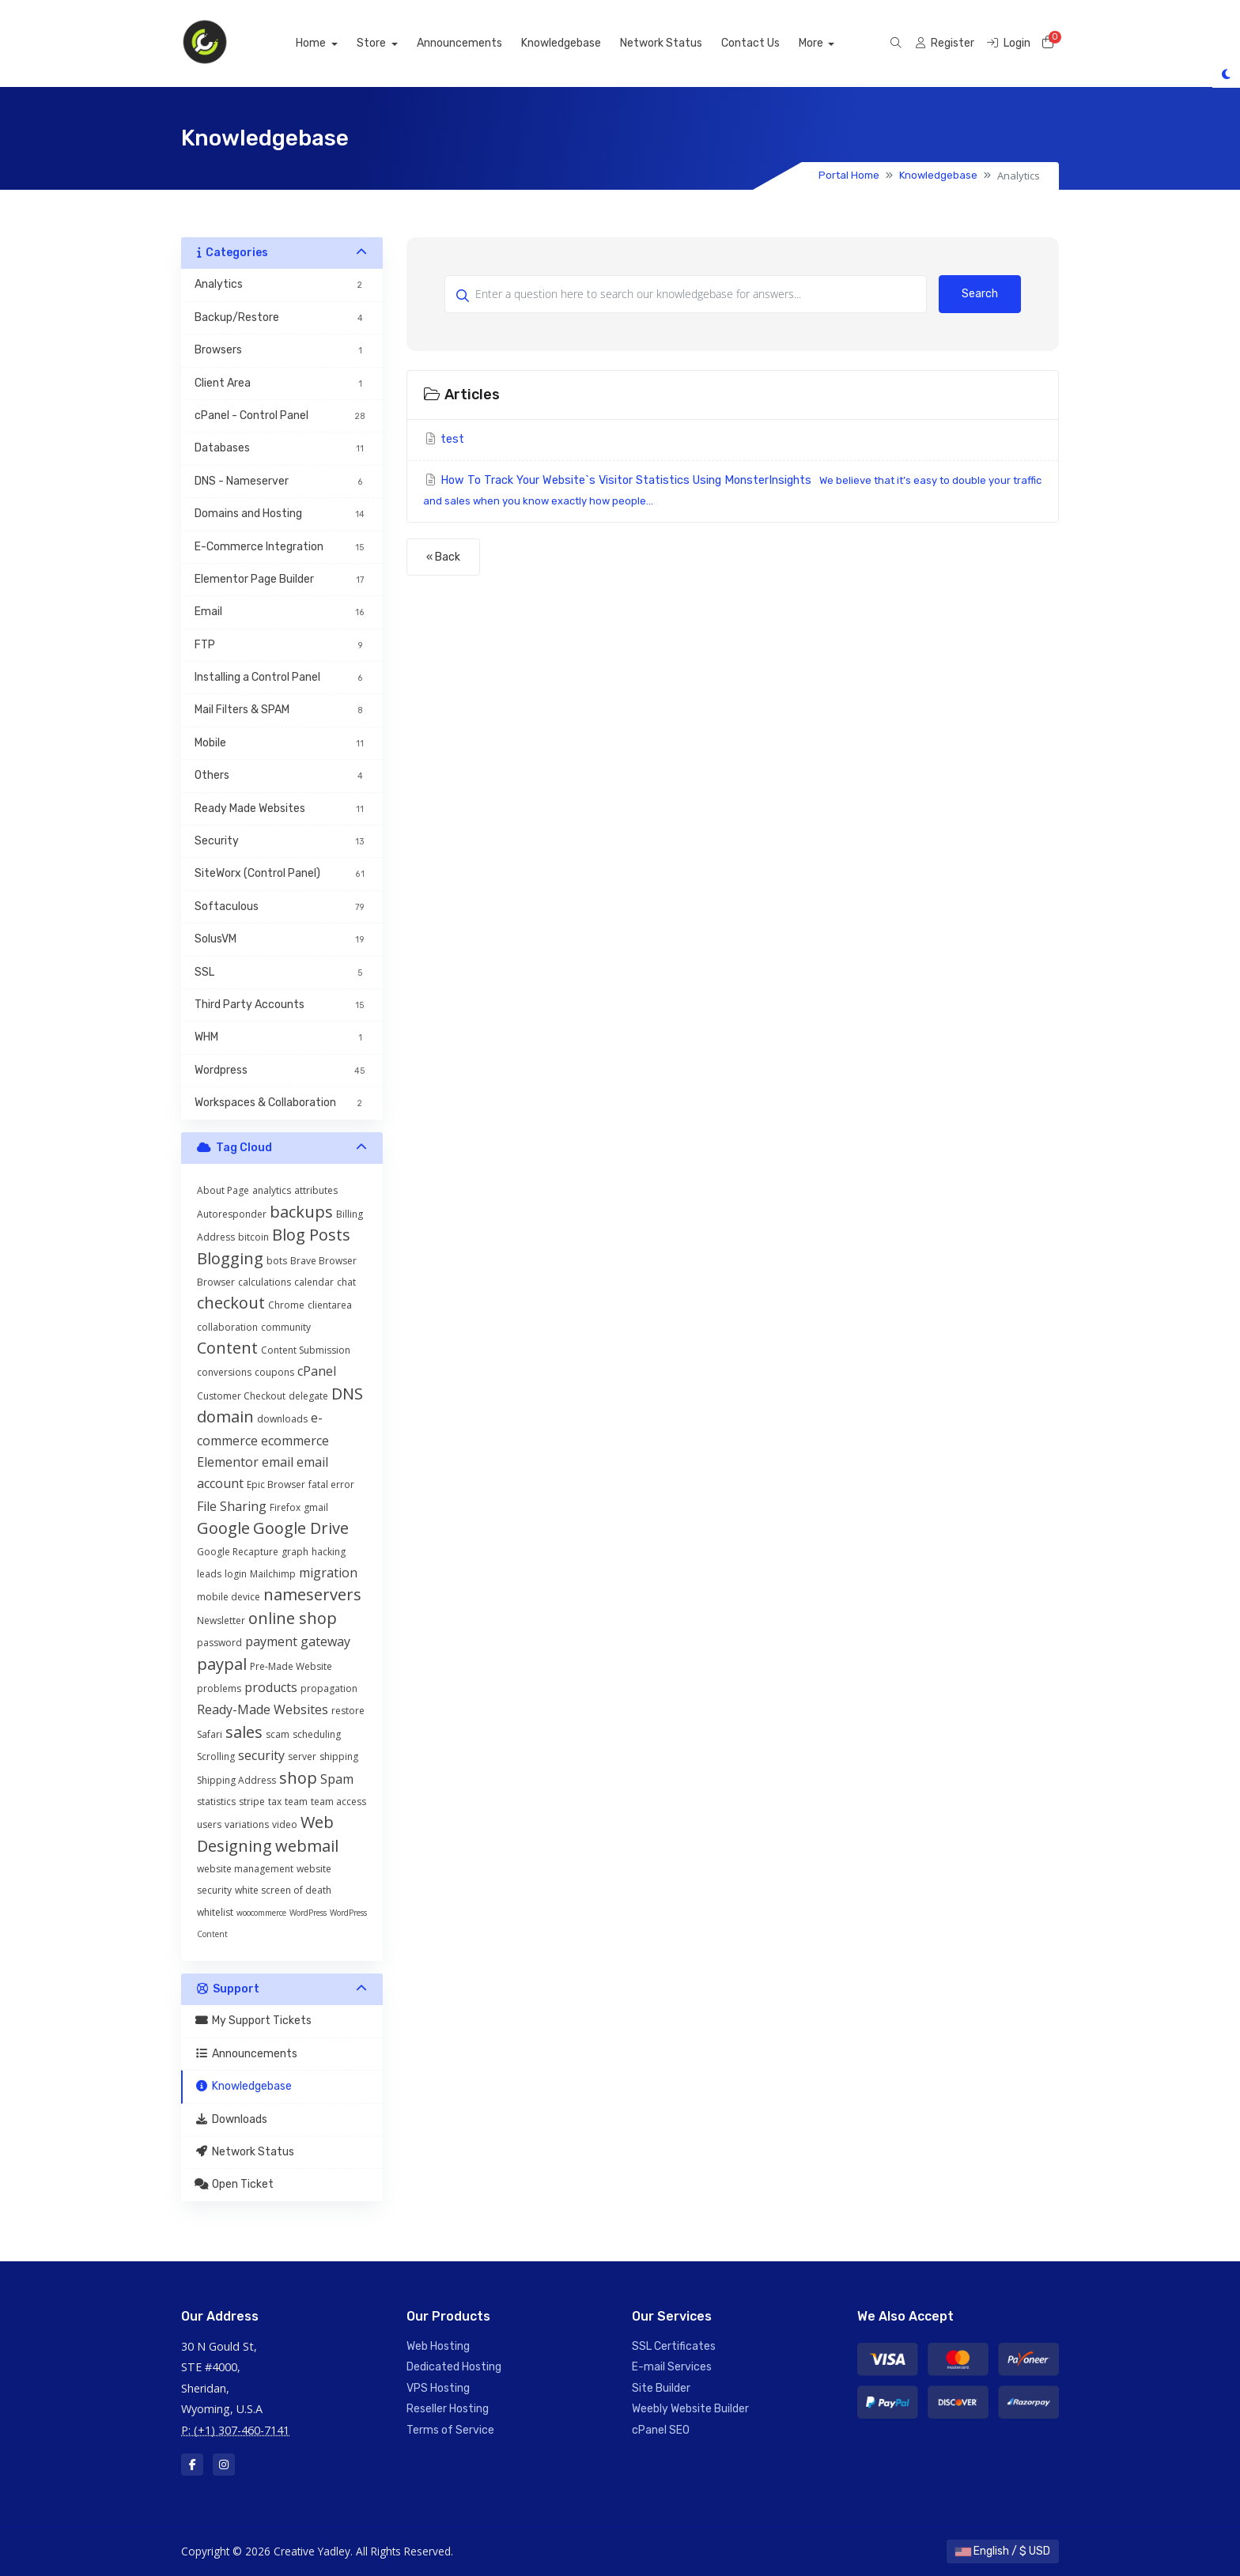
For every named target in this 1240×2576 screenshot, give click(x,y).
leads (209, 1574)
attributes (316, 1190)
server (302, 1756)
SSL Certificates (674, 2346)
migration (328, 1572)
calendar (314, 1282)
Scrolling (216, 1756)
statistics (216, 1801)
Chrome (286, 1305)
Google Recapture (237, 1551)
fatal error (331, 1484)
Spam (336, 1779)
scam (277, 1734)
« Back (443, 557)
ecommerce (295, 1440)
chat (346, 1282)
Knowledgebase (578, 43)
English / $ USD (1002, 2551)
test (443, 439)
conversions (224, 1372)
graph (295, 1551)
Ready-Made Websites (262, 1709)
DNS (347, 1393)
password (219, 1642)
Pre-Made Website (291, 1666)
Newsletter (221, 1620)
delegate (308, 1396)
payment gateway (297, 1641)
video (284, 1824)
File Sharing (232, 1506)
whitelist (215, 1912)
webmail (306, 1845)
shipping (338, 1756)
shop (298, 1777)
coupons (274, 1372)
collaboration (227, 1327)
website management (245, 1868)
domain (225, 1416)
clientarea (330, 1305)
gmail (316, 1507)
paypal (222, 1664)
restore (348, 1710)
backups (301, 1211)
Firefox (285, 1507)
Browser (216, 1282)
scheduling (317, 1734)
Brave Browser (323, 1260)
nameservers (312, 1594)
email (277, 1462)
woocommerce (261, 1912)
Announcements (477, 43)
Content (227, 1347)
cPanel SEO (661, 2430)
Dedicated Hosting (453, 2367)
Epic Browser (276, 1484)
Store (390, 43)
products (270, 1687)
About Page (223, 1190)
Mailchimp (273, 1574)
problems (219, 1688)
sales (244, 1732)
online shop (292, 1618)
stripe (252, 1801)
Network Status (678, 43)
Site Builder (661, 2388)
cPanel (316, 1371)
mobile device (228, 1596)
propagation (329, 1688)
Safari (209, 1734)
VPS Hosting (438, 2388)
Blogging (230, 1258)
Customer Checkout (241, 1396)
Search (980, 293)
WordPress (308, 1912)
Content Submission (305, 1350)
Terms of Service (450, 2430)
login (236, 1574)
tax (275, 1801)
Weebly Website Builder (690, 2408)
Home (330, 43)
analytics (271, 1190)
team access (338, 1801)
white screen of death (283, 1890)
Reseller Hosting (447, 2408)
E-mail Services (672, 2367)
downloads (282, 1419)
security (261, 1755)
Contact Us (768, 43)
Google (223, 1528)
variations (247, 1824)
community (286, 1327)
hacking (329, 1551)
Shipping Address (236, 1780)
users (209, 1824)
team (296, 1801)
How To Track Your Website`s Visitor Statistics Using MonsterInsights (732, 490)
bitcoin (253, 1237)
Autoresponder (232, 1214)
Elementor (228, 1462)
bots (277, 1260)
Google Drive (301, 1528)
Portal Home (848, 175)
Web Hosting (438, 2346)
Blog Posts (311, 1234)
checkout (231, 1302)
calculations (264, 1282)
